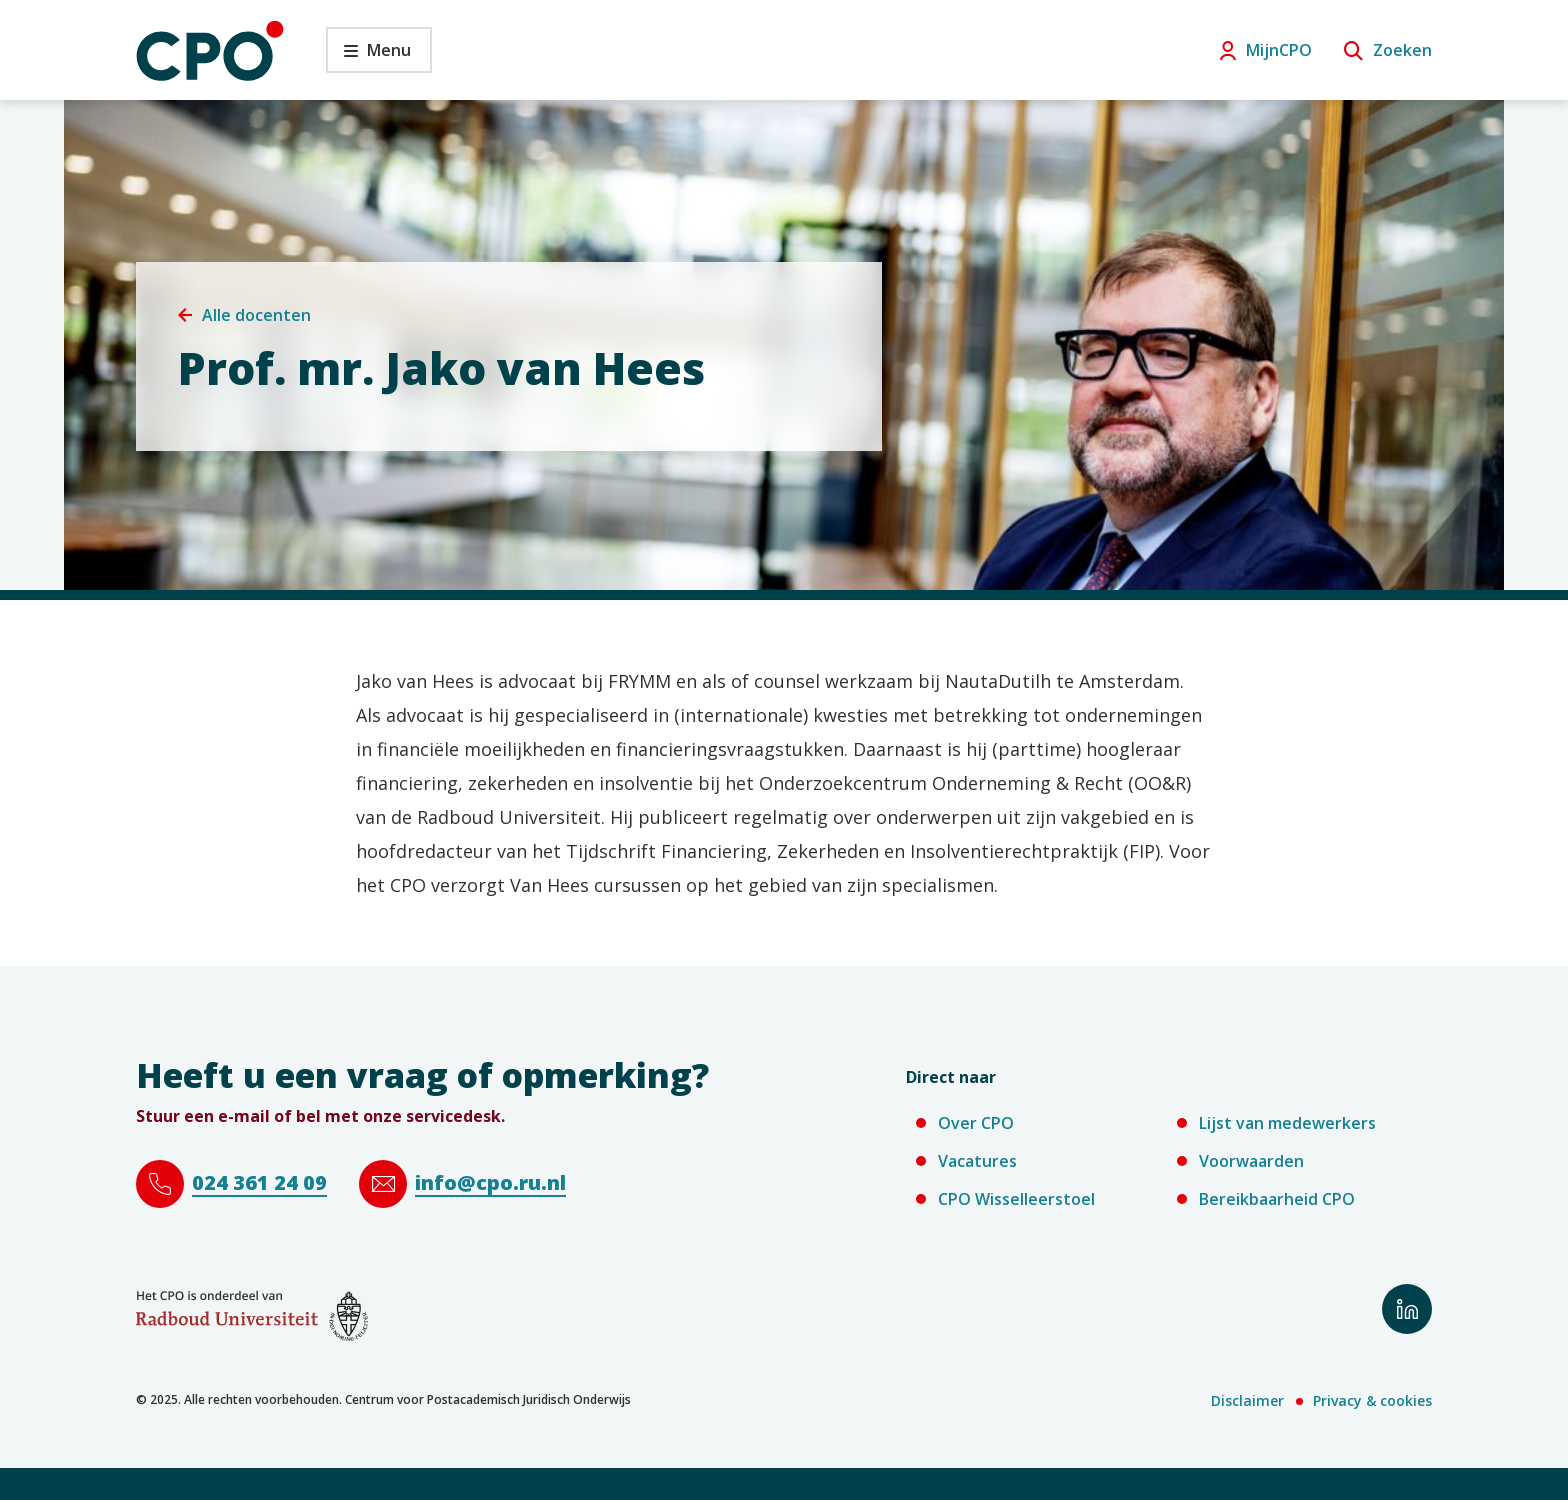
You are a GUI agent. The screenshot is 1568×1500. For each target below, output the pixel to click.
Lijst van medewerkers (1287, 1123)
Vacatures (977, 1161)
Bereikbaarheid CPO (1277, 1199)
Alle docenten (256, 315)
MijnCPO (1279, 50)
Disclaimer (1247, 1400)
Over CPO (976, 1123)
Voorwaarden (1251, 1161)
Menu (368, 55)
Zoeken (1402, 50)
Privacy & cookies (1372, 1400)
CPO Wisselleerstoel (1016, 1199)
